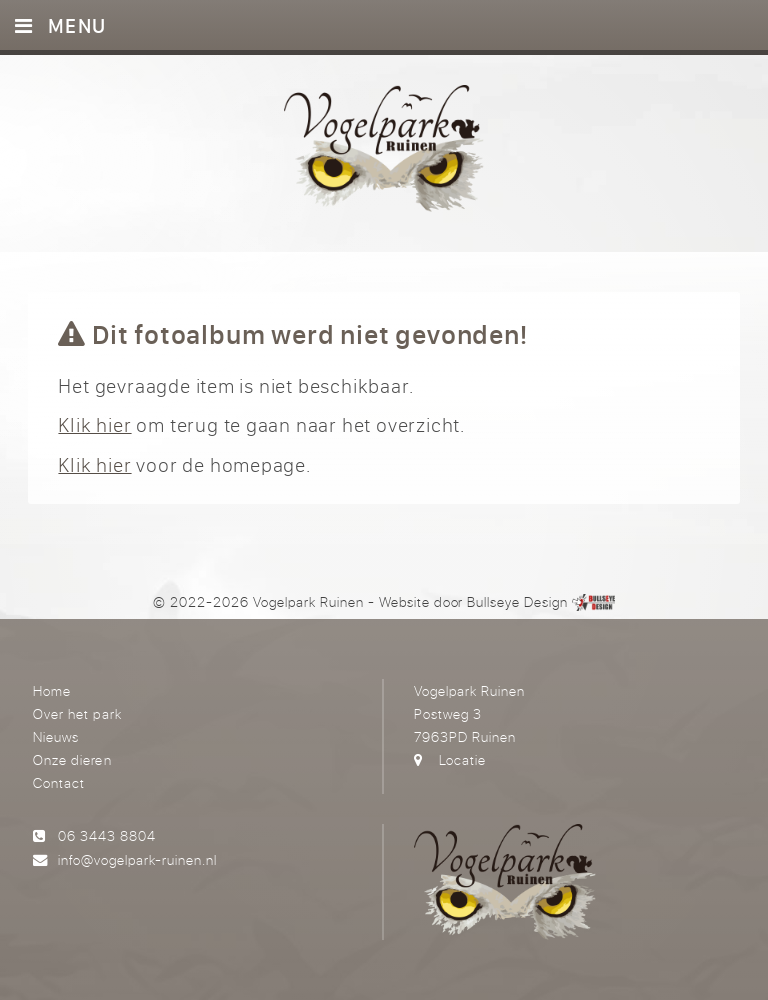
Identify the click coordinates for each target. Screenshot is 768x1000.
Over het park (77, 713)
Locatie (462, 759)
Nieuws (56, 736)
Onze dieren (72, 759)
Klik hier (94, 424)
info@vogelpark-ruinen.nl (137, 859)
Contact (59, 782)
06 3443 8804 (107, 835)
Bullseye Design (517, 601)
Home (52, 690)
